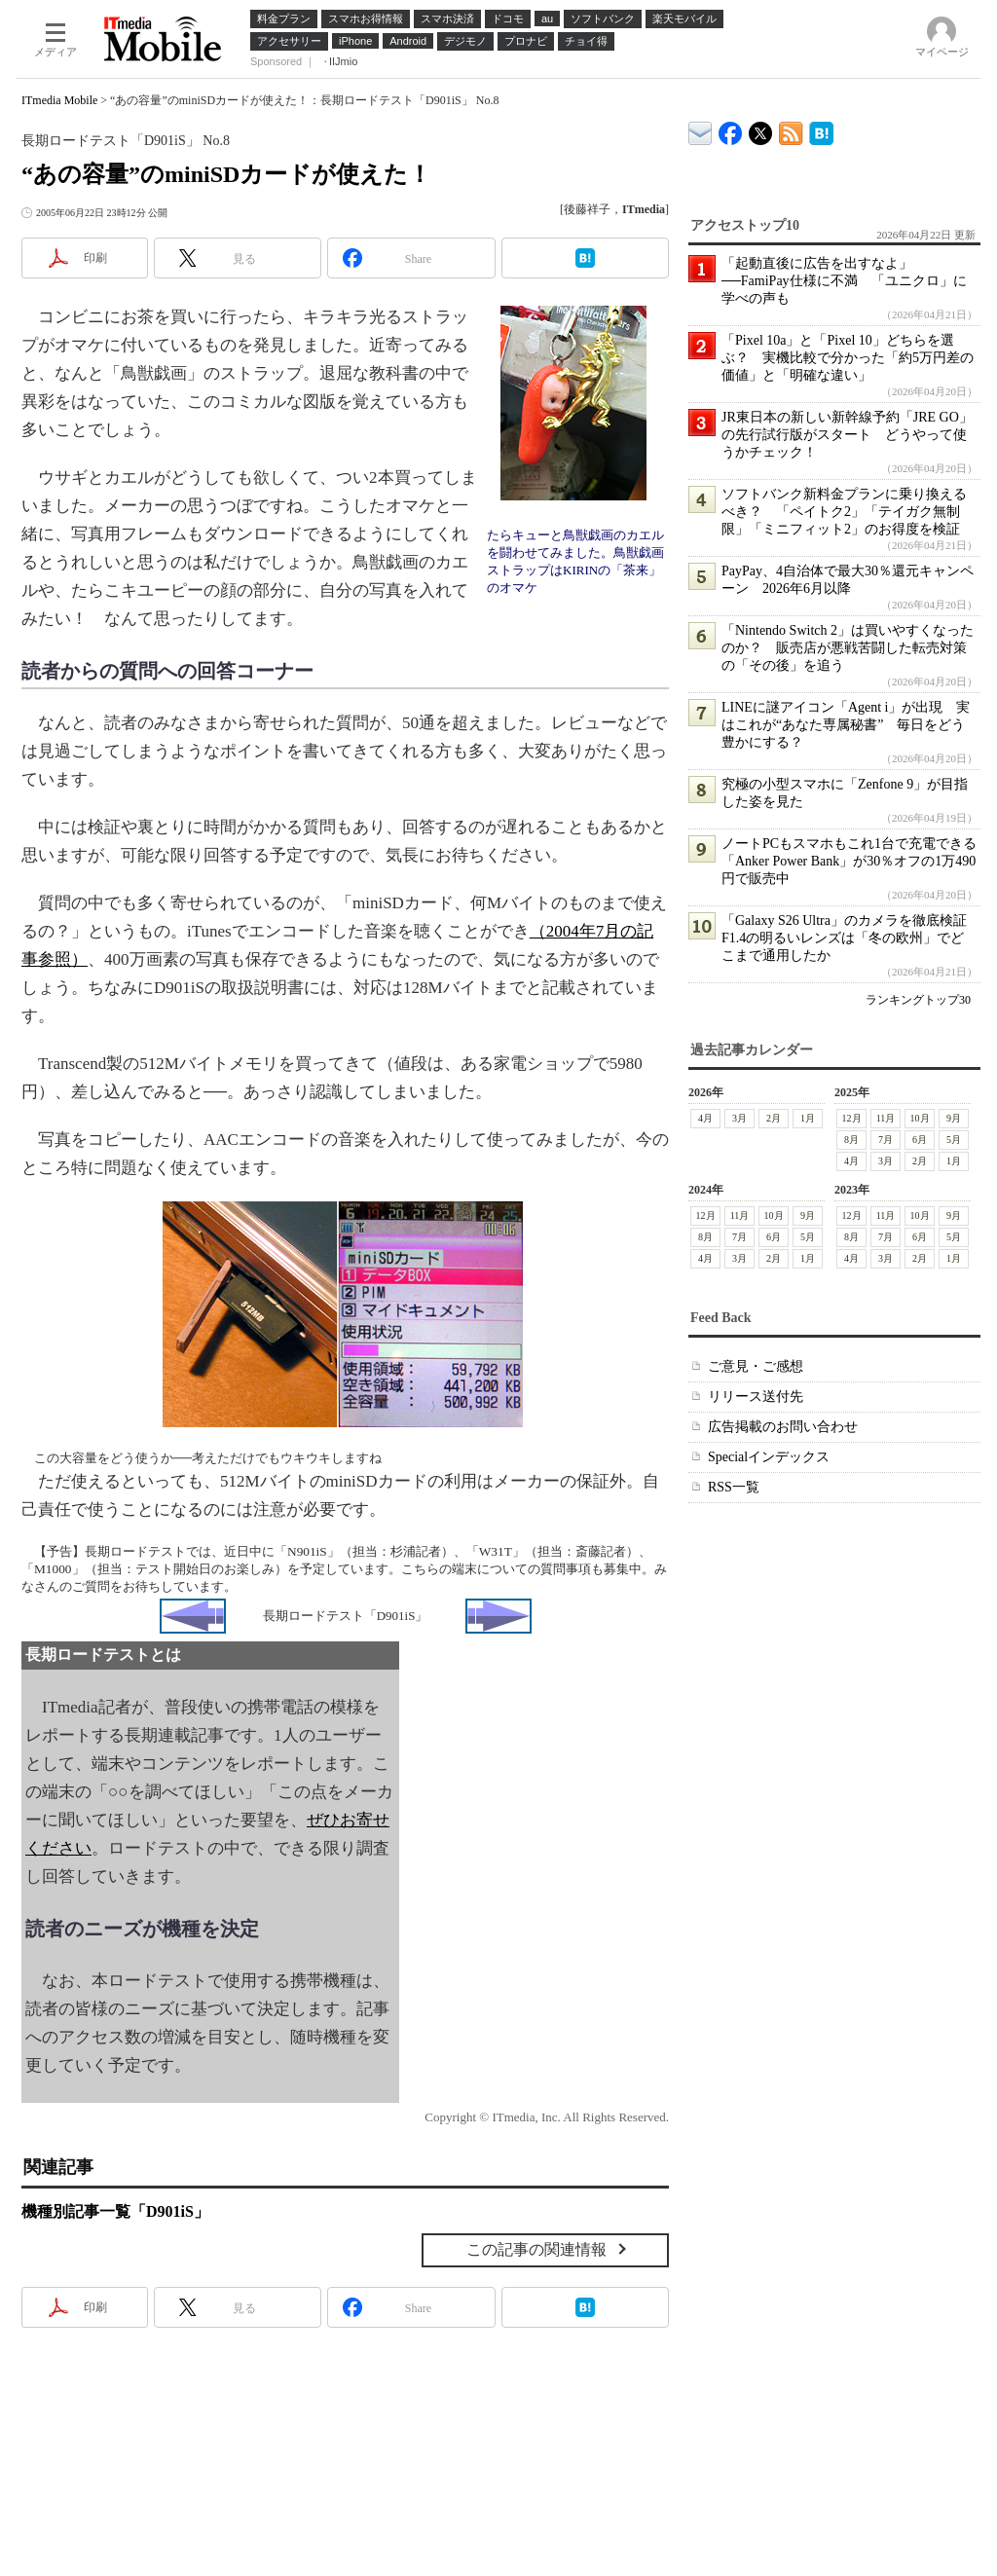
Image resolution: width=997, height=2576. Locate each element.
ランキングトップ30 (918, 1000)
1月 (807, 1118)
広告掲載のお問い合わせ (783, 1426)
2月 (773, 1118)
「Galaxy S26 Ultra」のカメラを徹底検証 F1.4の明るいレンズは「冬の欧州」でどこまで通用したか (850, 938)
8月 (851, 1139)
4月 (705, 1118)
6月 (919, 1139)
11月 (886, 1118)
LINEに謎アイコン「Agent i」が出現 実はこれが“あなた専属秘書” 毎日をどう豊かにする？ (845, 725)
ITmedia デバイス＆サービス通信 (700, 130)
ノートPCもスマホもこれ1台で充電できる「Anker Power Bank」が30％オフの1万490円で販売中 (849, 861)
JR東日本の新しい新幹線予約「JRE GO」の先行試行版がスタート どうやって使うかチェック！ (847, 435)
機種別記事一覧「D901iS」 (115, 2211)
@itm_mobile (761, 129)
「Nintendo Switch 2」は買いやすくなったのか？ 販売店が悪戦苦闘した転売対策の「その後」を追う (847, 648)
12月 (852, 1118)
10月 (920, 1118)
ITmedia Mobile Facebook (731, 129)
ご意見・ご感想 (755, 1366)
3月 (739, 1118)
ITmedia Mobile (59, 100)
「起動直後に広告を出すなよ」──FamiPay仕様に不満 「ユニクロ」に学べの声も (844, 281)
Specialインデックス (769, 1457)
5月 (953, 1139)
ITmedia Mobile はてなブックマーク (821, 130)
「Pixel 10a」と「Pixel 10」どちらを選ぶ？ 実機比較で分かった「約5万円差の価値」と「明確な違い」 (847, 358)
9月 (953, 1118)
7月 (885, 1139)
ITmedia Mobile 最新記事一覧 (791, 130)
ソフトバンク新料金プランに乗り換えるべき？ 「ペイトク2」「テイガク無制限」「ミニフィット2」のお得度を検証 (844, 511)
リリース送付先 (755, 1396)
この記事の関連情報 (536, 2249)
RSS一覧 (733, 1487)
